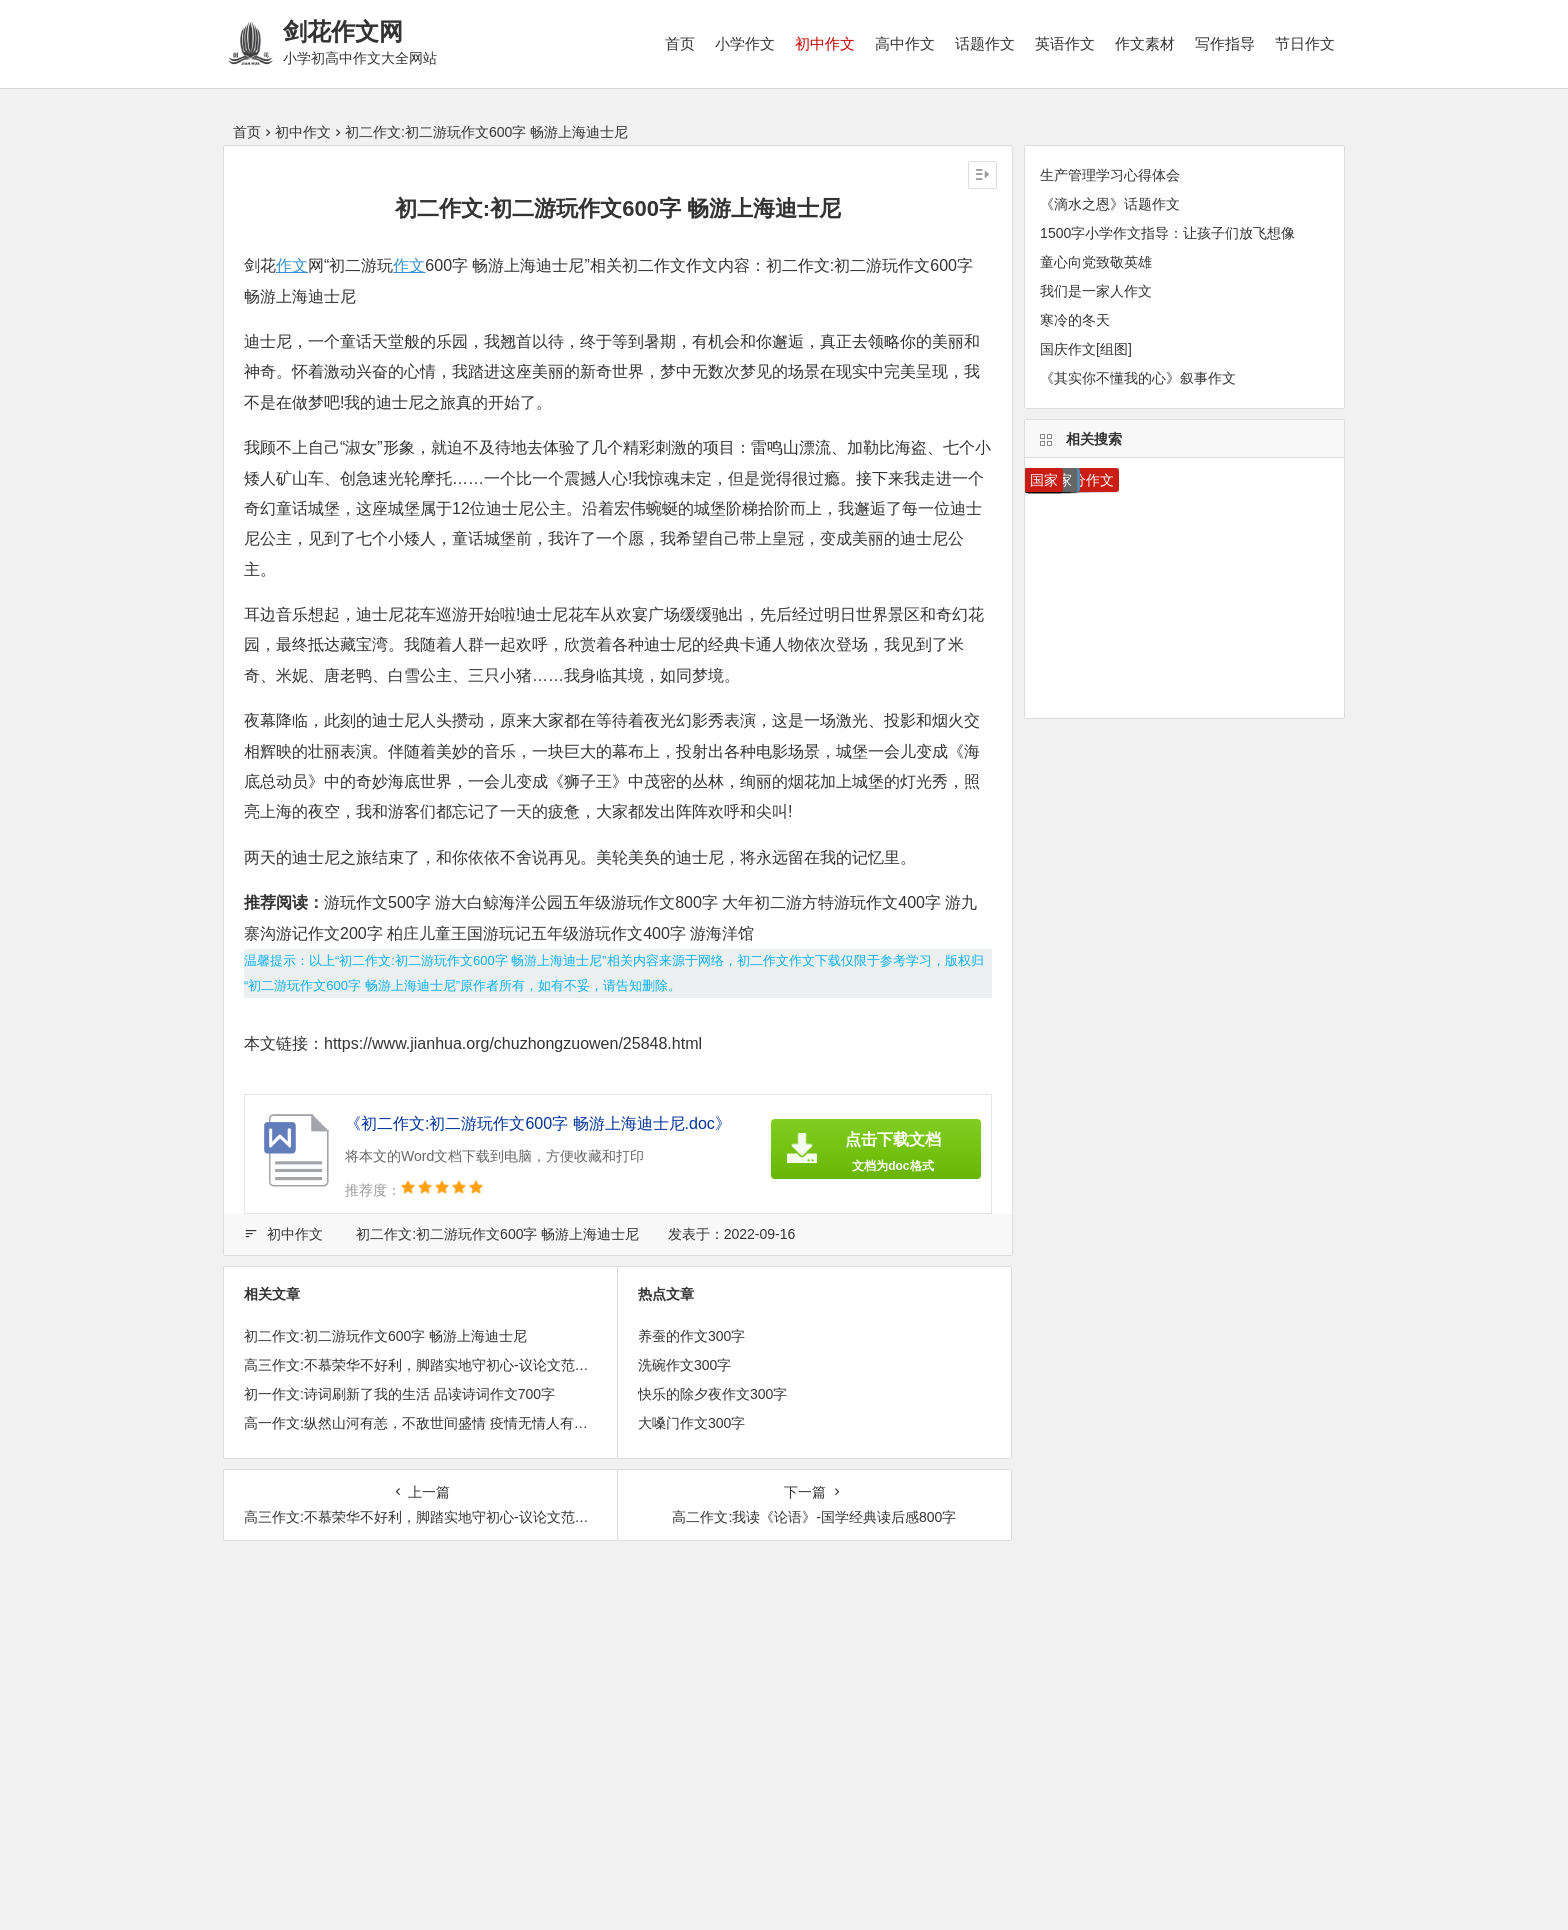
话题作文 (985, 43)
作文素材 (1145, 43)
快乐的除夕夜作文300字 (712, 1394)
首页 (680, 43)
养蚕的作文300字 (691, 1336)
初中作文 (825, 43)
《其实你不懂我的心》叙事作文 (1138, 378)
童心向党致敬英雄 (1096, 262)
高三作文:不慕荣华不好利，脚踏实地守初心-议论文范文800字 (435, 1365)
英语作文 (1065, 43)
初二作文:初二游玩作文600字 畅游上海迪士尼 (497, 1234)
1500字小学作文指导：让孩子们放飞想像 (1167, 233)
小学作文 (745, 43)
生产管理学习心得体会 (1110, 175)
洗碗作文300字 (684, 1365)
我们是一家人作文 (1096, 291)
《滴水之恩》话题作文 (1110, 204)
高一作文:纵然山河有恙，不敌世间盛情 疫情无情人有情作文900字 (448, 1423)
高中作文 (905, 43)
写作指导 (1225, 43)
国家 (1044, 480)
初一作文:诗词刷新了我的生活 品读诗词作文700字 (399, 1394)
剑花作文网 (343, 31)
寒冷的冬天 (1075, 320)
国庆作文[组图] (1086, 349)
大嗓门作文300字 (691, 1423)
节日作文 (1305, 43)
